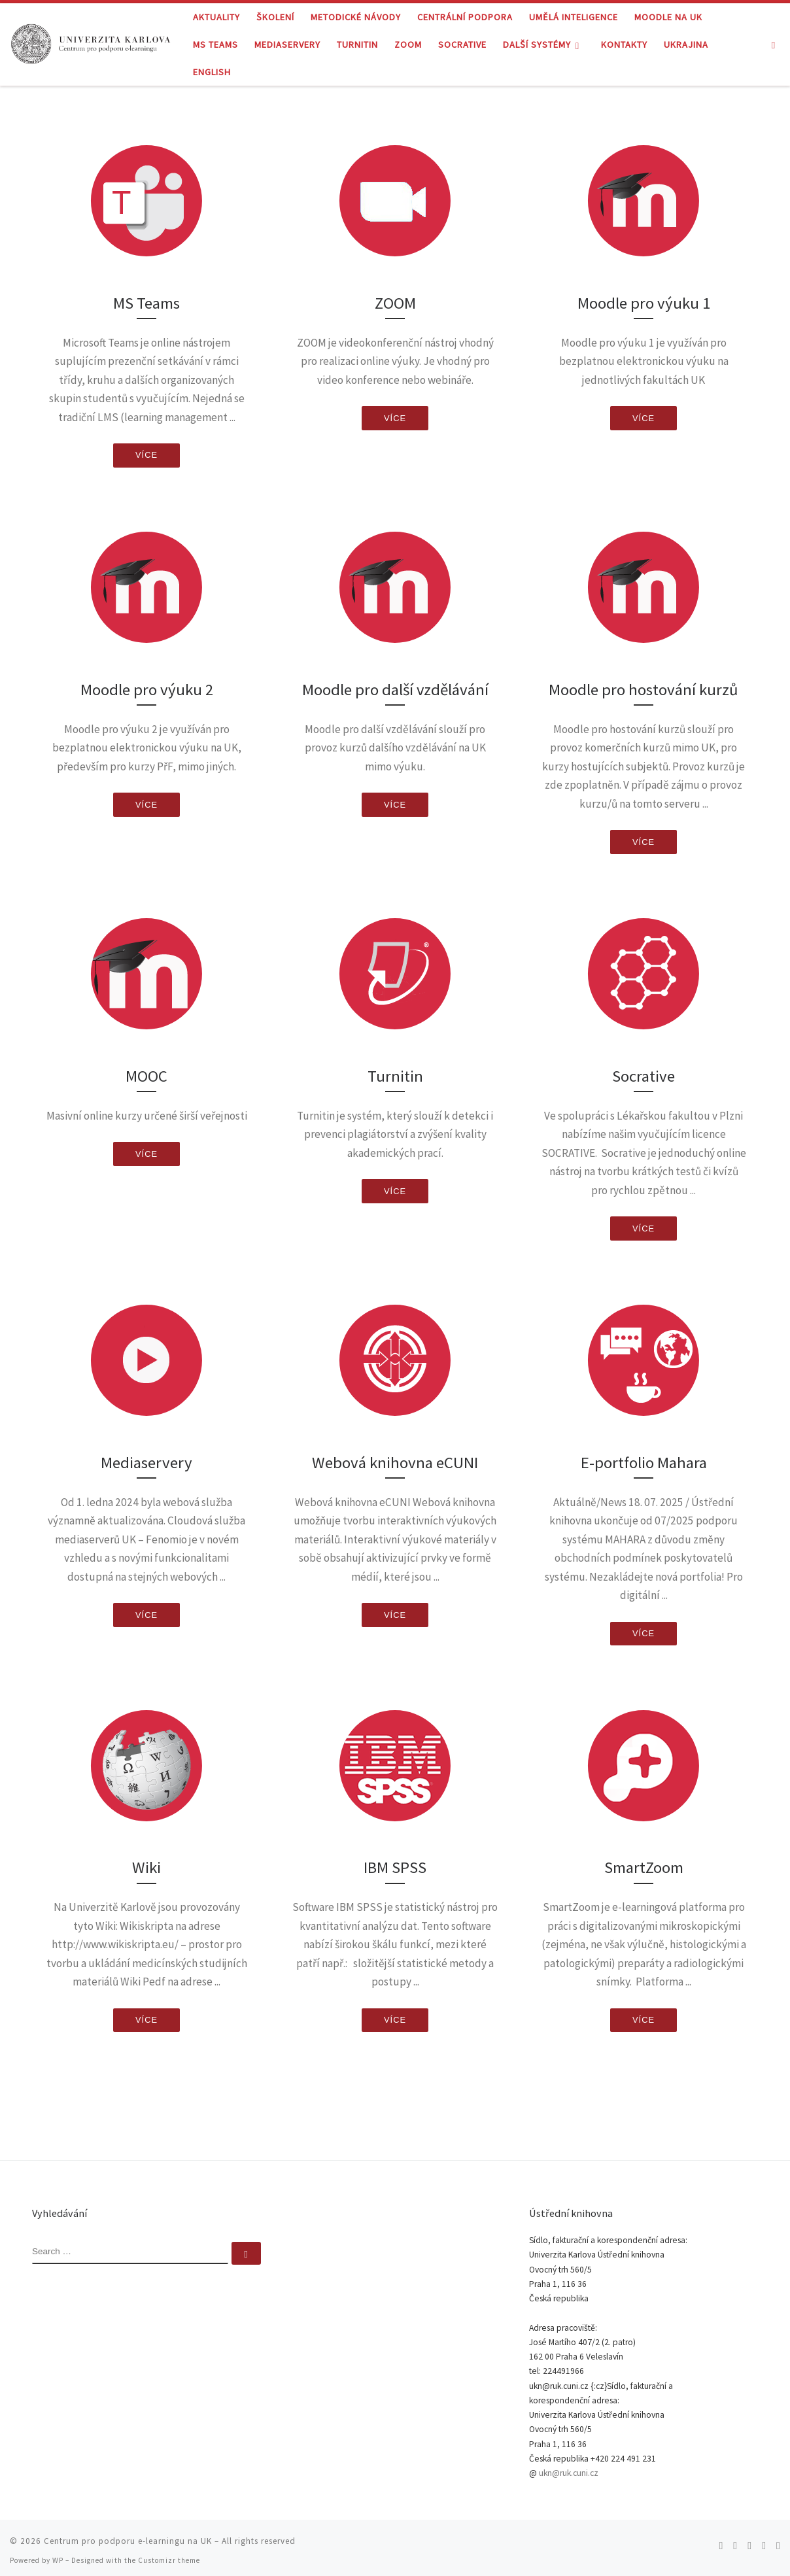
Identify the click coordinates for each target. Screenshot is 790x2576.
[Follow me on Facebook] (749, 2539)
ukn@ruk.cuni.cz (568, 2466)
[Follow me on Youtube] (764, 2539)
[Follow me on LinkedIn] (778, 2539)
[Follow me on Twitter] (735, 2539)
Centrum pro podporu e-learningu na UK (128, 2534)
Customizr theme (169, 2553)
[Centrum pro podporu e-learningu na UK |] (91, 42)
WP (57, 2553)
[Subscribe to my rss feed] (721, 2539)
